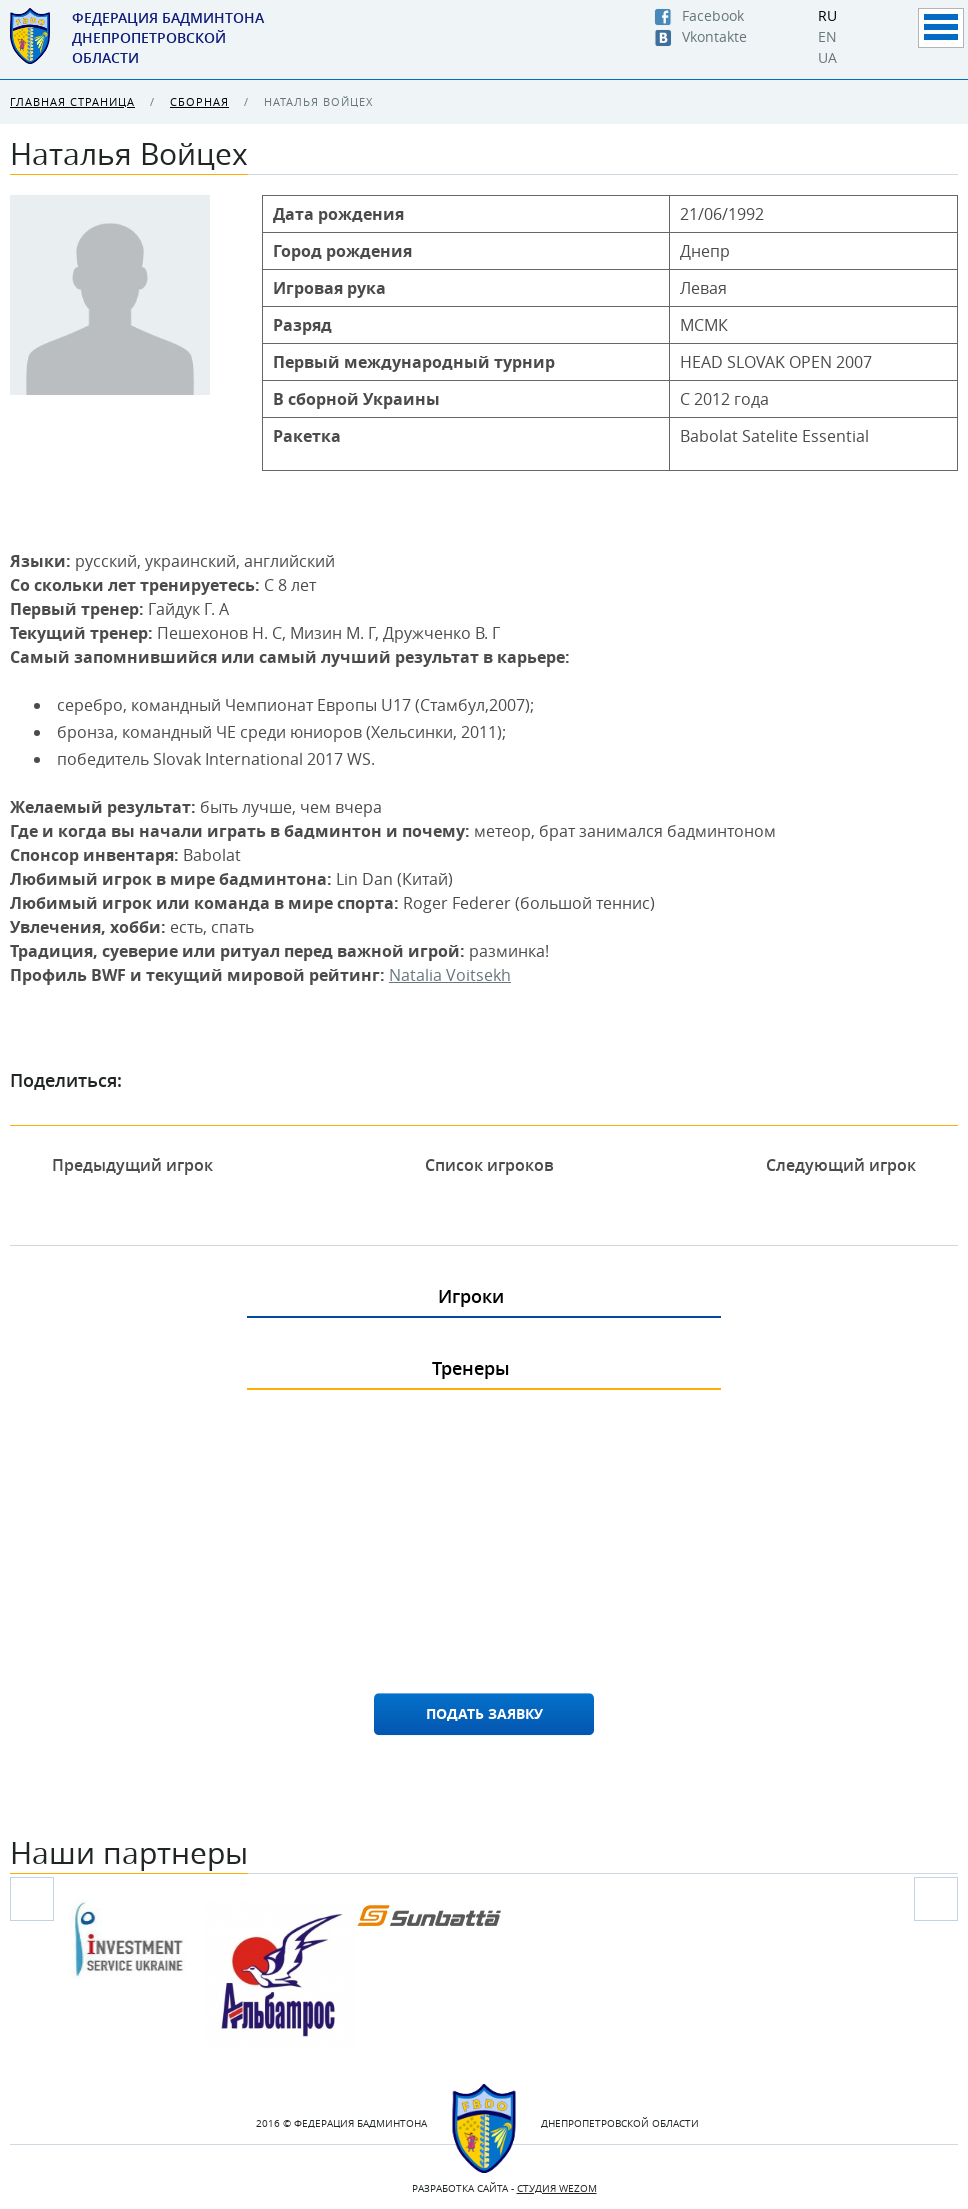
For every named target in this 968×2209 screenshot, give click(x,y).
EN (827, 37)
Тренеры (471, 1368)
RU (827, 16)
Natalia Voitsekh (450, 975)
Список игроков (489, 1165)
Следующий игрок (854, 1165)
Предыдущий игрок (119, 1165)
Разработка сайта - (504, 2188)
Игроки (471, 1296)
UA (827, 58)
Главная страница (72, 101)
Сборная (199, 101)
